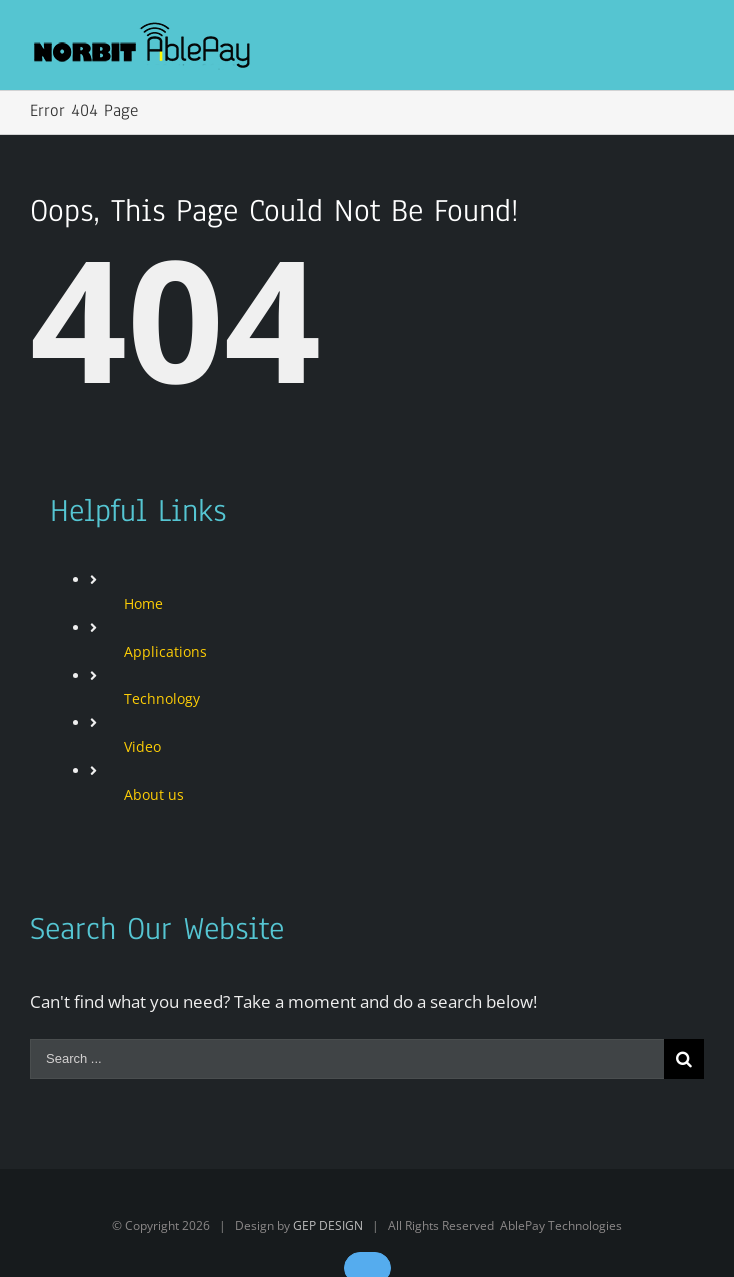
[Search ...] (347, 1059)
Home (143, 603)
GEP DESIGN (328, 1225)
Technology (162, 698)
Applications (165, 651)
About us (154, 794)
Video (142, 746)
